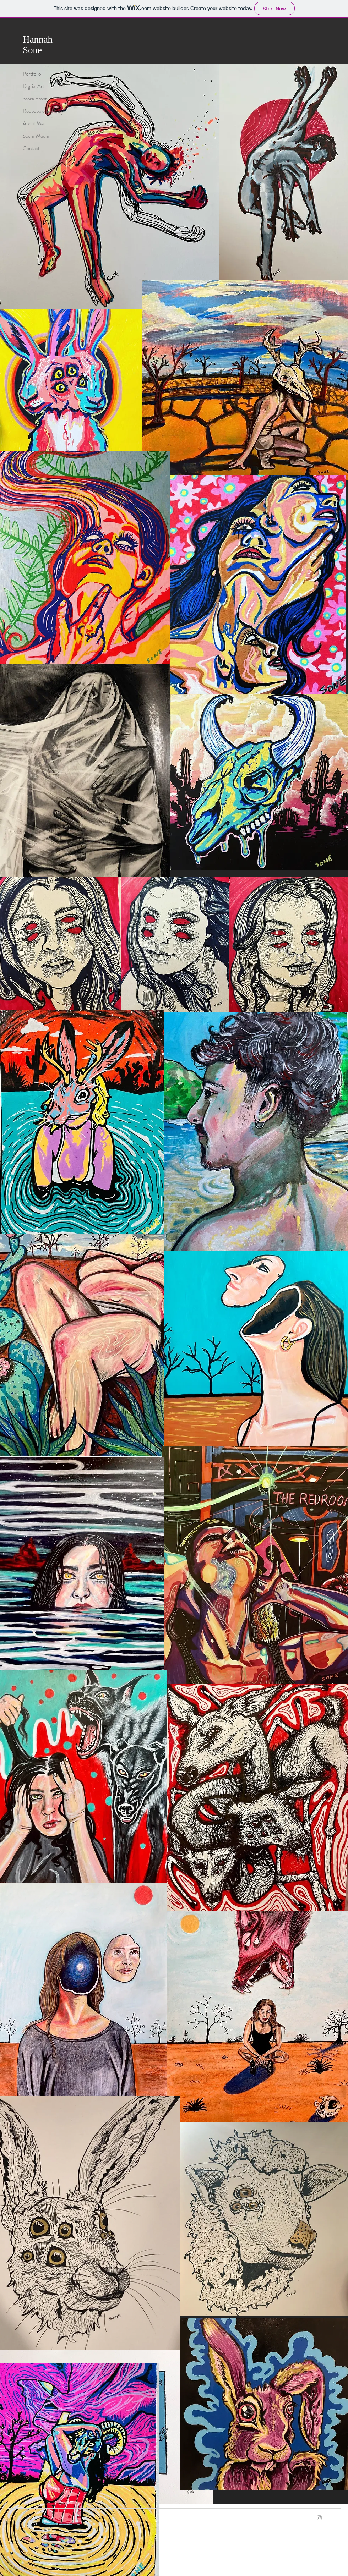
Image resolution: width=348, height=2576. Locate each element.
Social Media (36, 136)
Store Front (35, 99)
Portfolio (32, 74)
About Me (33, 123)
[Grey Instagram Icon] (319, 2518)
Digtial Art (33, 86)
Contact (31, 148)
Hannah (38, 39)
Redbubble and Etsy (43, 111)
